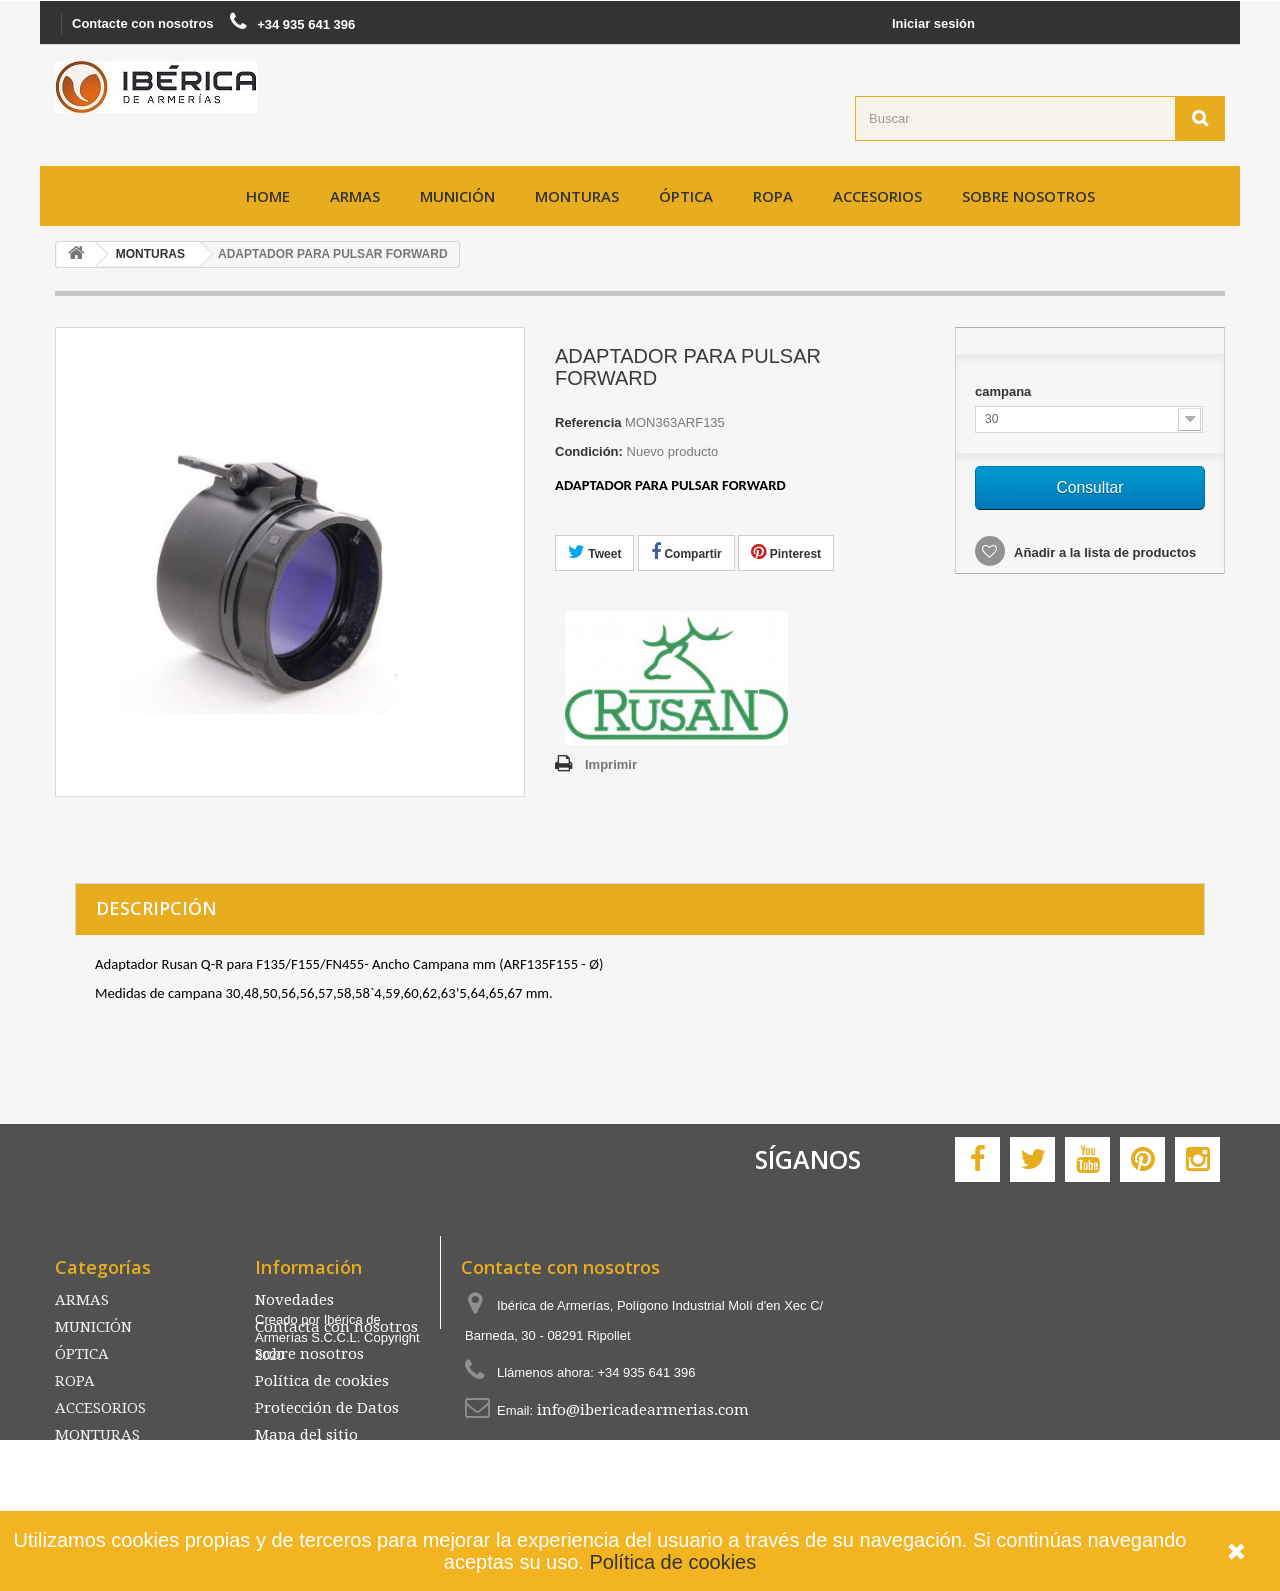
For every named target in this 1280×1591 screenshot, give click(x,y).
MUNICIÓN (457, 196)
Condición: (589, 451)
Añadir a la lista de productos (1103, 552)
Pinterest (786, 552)
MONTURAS (577, 196)
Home (268, 196)
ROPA (773, 196)
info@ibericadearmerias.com (643, 1410)
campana (1005, 391)
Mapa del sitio (306, 1435)
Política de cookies (672, 1562)
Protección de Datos (327, 1408)
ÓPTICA (686, 196)
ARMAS (355, 196)
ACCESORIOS (877, 196)
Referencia (588, 422)
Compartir (686, 552)
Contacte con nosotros (143, 23)
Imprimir (611, 764)
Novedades (294, 1300)
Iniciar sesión (933, 23)
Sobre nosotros (1028, 196)
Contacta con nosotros (336, 1327)
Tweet (594, 552)
